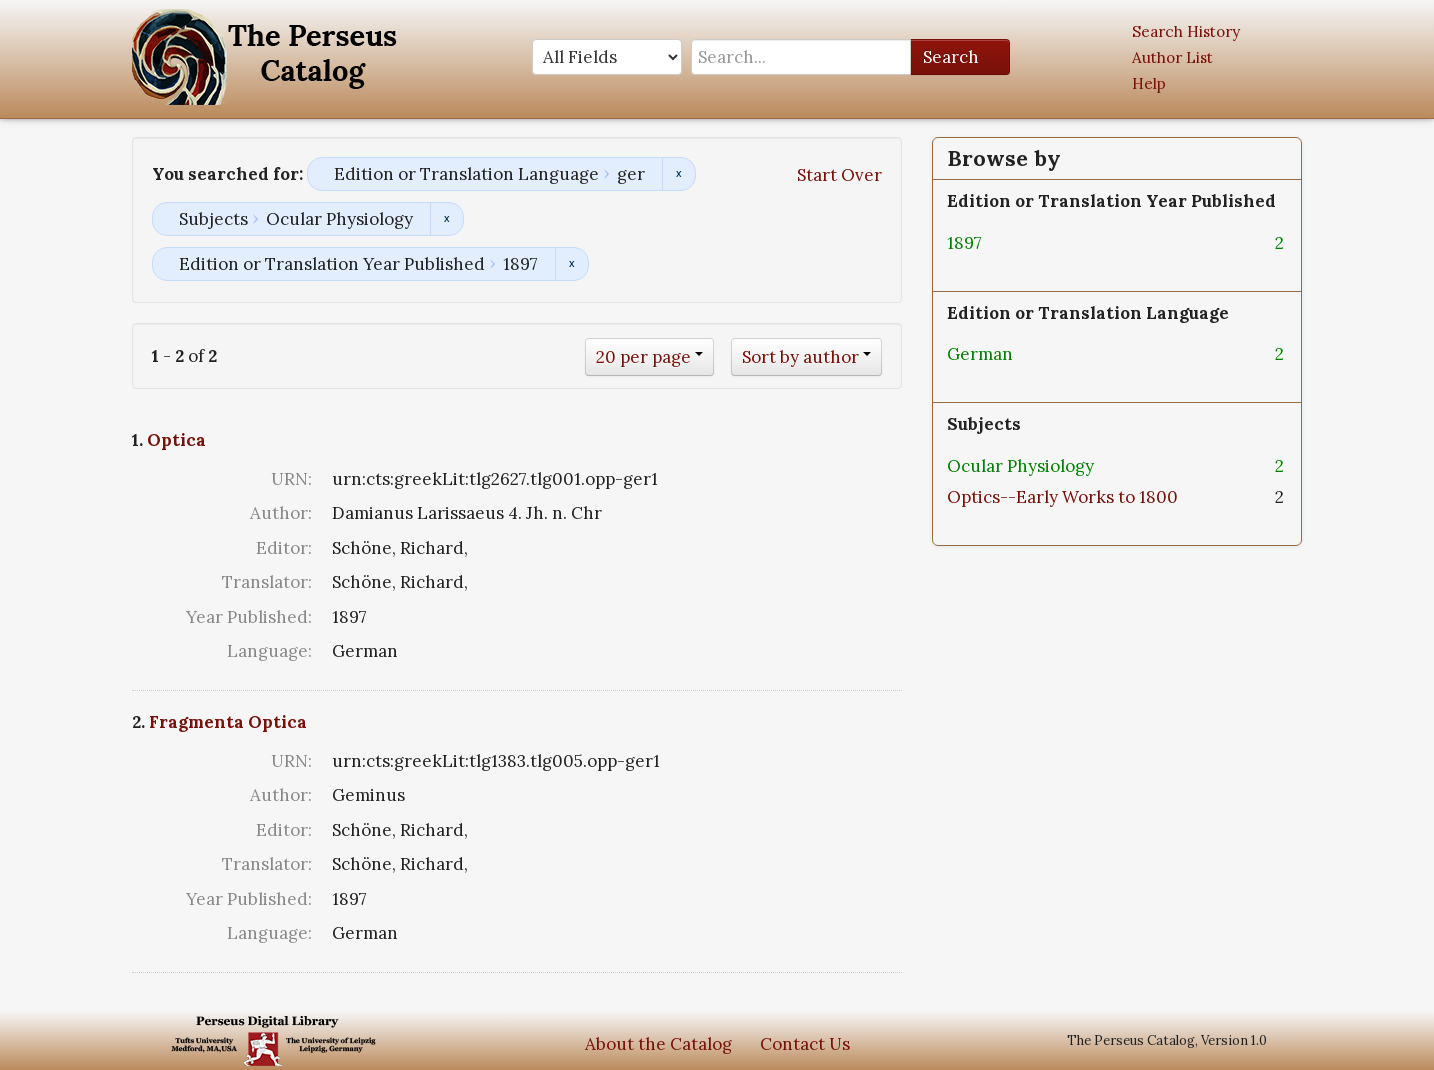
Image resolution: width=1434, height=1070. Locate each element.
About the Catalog (658, 1044)
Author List (1172, 57)
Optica (176, 440)
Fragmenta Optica (228, 722)
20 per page (643, 357)
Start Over (839, 175)
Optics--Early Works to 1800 (1062, 497)
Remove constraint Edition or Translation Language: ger (678, 174)
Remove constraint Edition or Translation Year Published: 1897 (571, 264)
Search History (1186, 31)
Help (1149, 83)
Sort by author (800, 357)
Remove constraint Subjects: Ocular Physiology (446, 219)
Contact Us (805, 1044)
